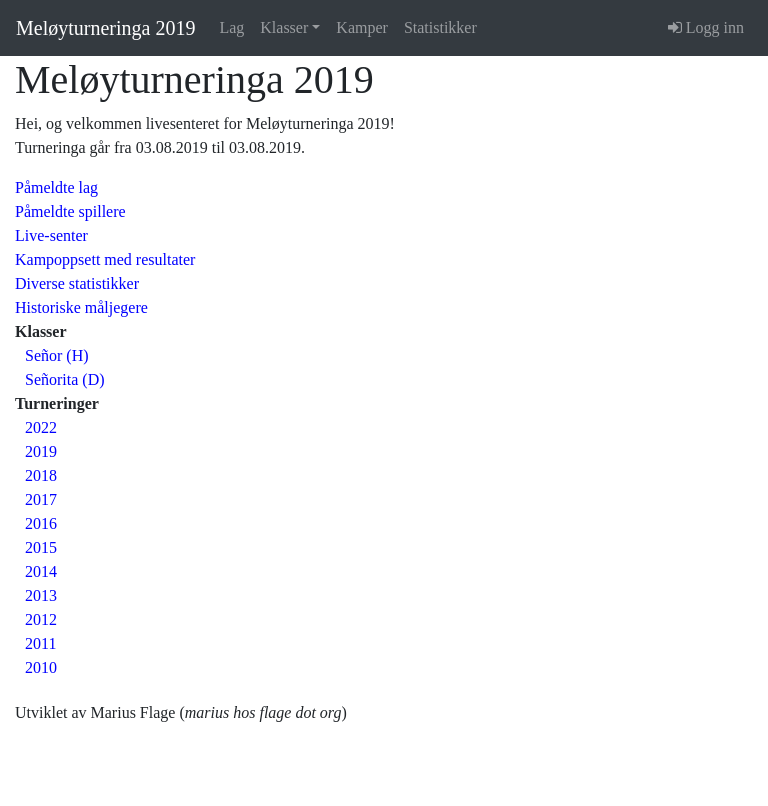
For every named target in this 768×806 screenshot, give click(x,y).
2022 (41, 427)
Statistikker (440, 27)
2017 (41, 499)
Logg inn (706, 27)
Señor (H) (57, 355)
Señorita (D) (65, 379)
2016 (41, 523)
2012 (41, 619)
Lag (231, 27)
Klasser (284, 27)
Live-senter (51, 235)
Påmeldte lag (56, 187)
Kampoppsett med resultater (105, 259)
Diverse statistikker (77, 283)
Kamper (362, 27)
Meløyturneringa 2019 (105, 28)
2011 (40, 643)
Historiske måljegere (81, 307)
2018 (41, 475)
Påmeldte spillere (70, 211)
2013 (41, 595)
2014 (41, 571)
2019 (41, 451)
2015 (41, 547)
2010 (41, 667)
